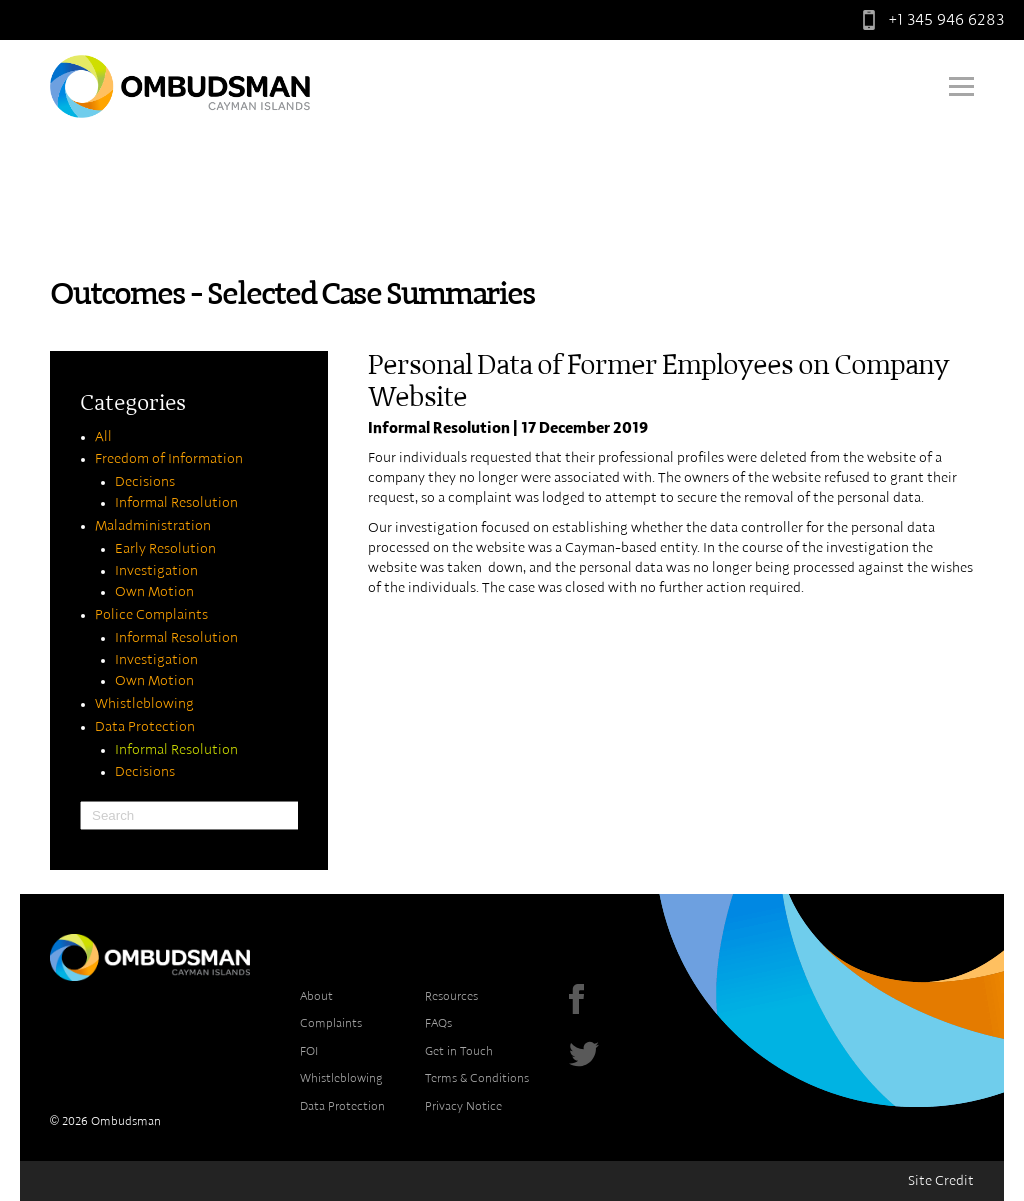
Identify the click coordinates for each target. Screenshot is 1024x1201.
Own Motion (154, 592)
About (316, 996)
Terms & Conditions (477, 1078)
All (103, 437)
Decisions (145, 482)
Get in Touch (459, 1051)
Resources (451, 996)
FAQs (438, 1023)
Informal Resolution (176, 503)
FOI (309, 1051)
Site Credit (941, 1181)
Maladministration (153, 526)
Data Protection (145, 727)
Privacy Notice (463, 1106)
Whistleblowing (144, 704)
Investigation (156, 571)
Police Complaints (151, 615)
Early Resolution (165, 549)
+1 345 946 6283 (929, 20)
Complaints (331, 1023)
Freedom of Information (169, 459)
